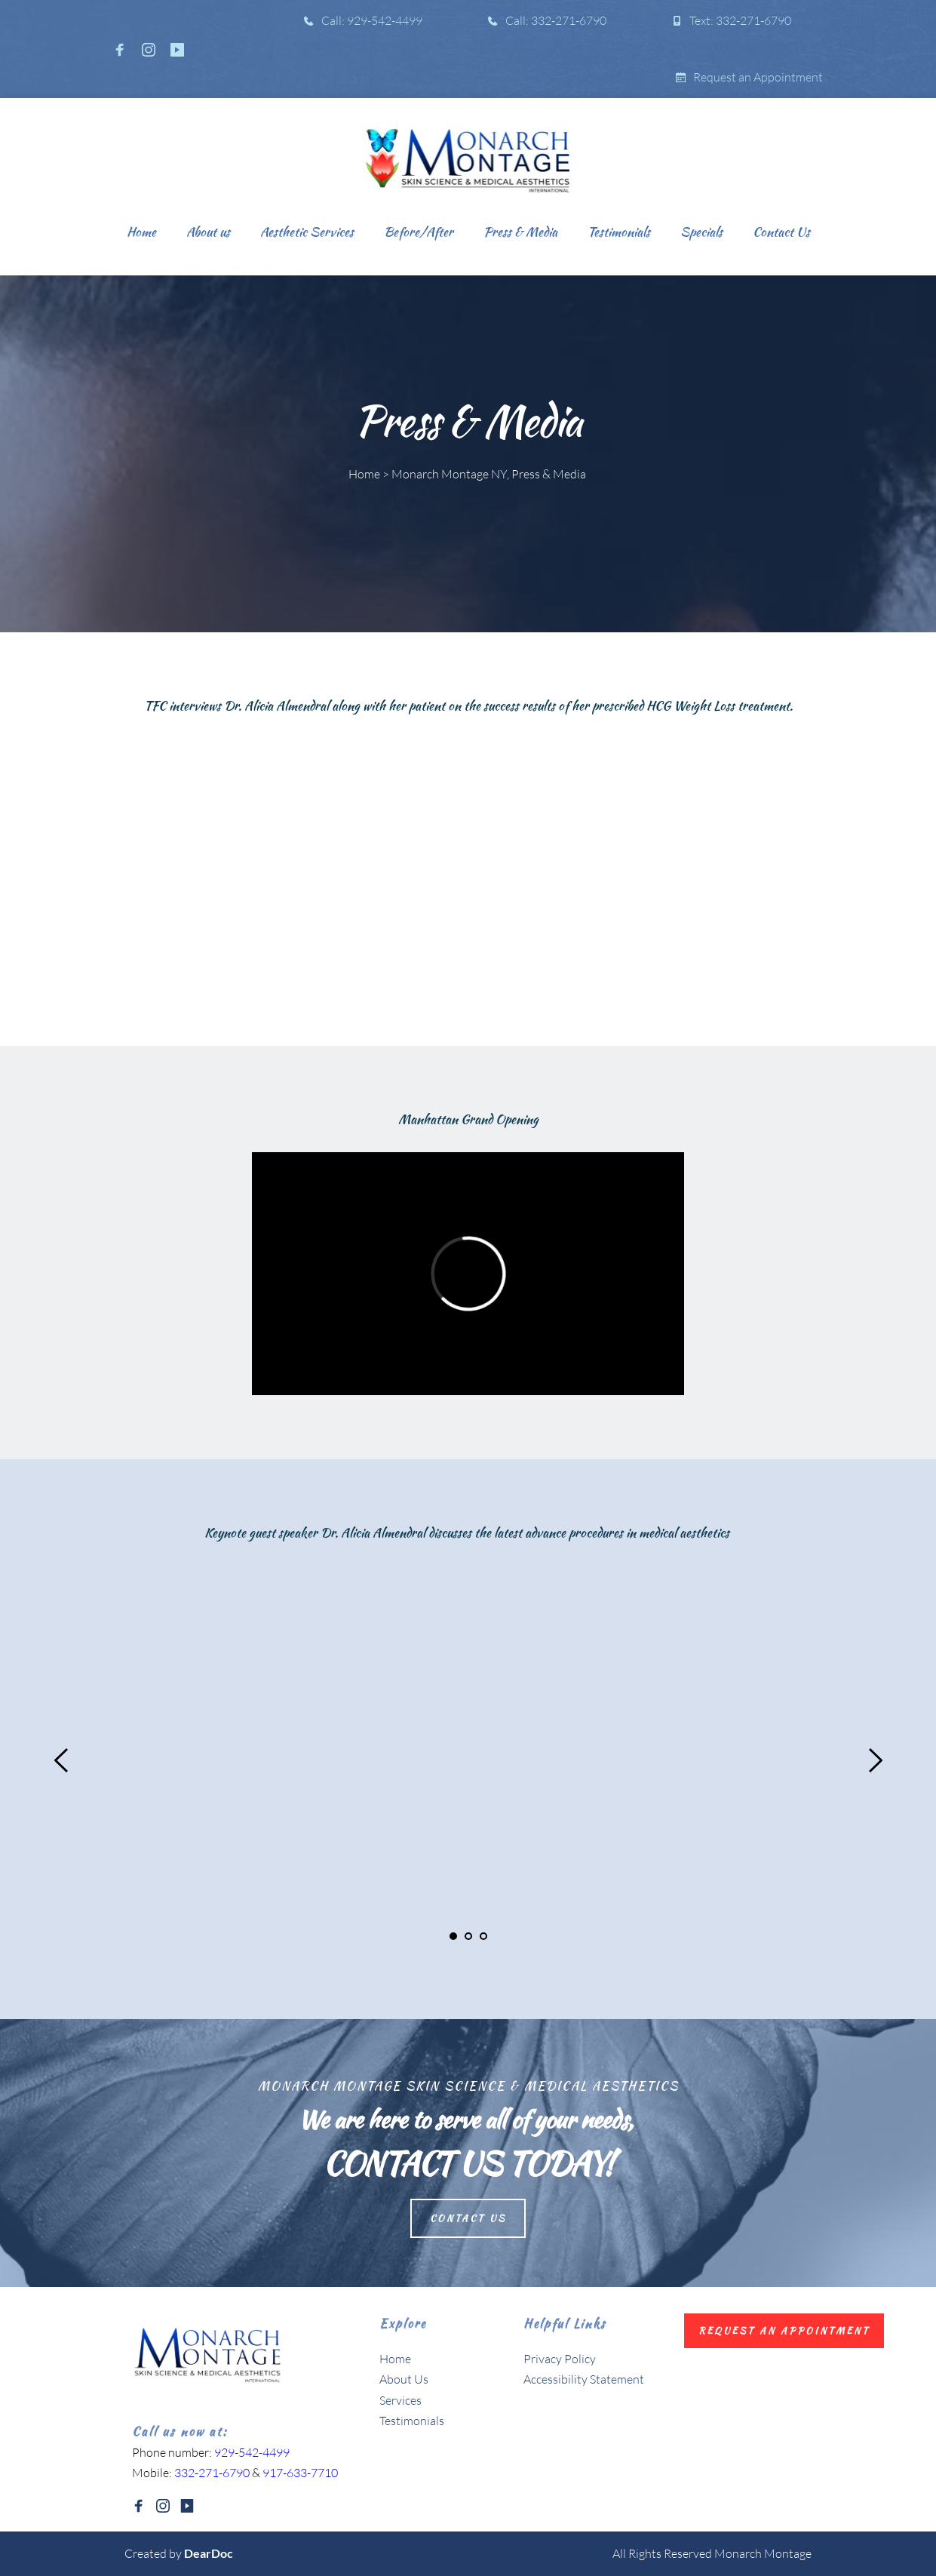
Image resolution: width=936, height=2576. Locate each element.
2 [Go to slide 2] (468, 1936)
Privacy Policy (559, 2358)
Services (400, 2400)
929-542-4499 (252, 2452)
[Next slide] (875, 1760)
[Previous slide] (62, 1760)
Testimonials (411, 2420)
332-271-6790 (212, 2472)
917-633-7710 (300, 2472)
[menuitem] (141, 232)
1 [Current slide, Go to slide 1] (453, 1936)
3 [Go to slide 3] (483, 1936)
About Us (405, 2379)
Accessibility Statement (583, 2379)
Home (395, 2358)
